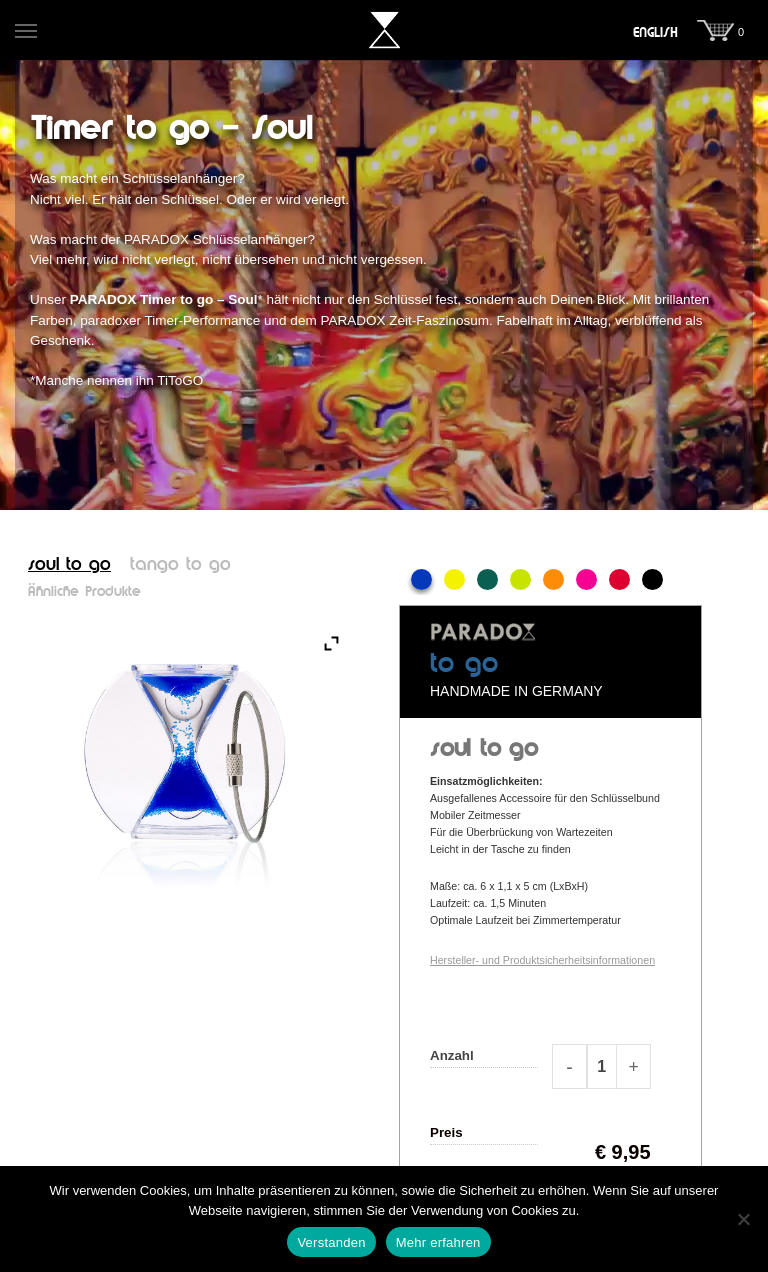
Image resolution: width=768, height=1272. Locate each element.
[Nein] (743, 1219)
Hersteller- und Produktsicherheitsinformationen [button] (542, 960)
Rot (619, 579)
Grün (487, 579)
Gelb (454, 579)
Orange (553, 579)
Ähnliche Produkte (84, 592)
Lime (520, 579)
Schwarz (652, 579)
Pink (586, 579)
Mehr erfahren (438, 1242)
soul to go (69, 565)
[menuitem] (655, 33)
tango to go (180, 565)
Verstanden (331, 1242)
